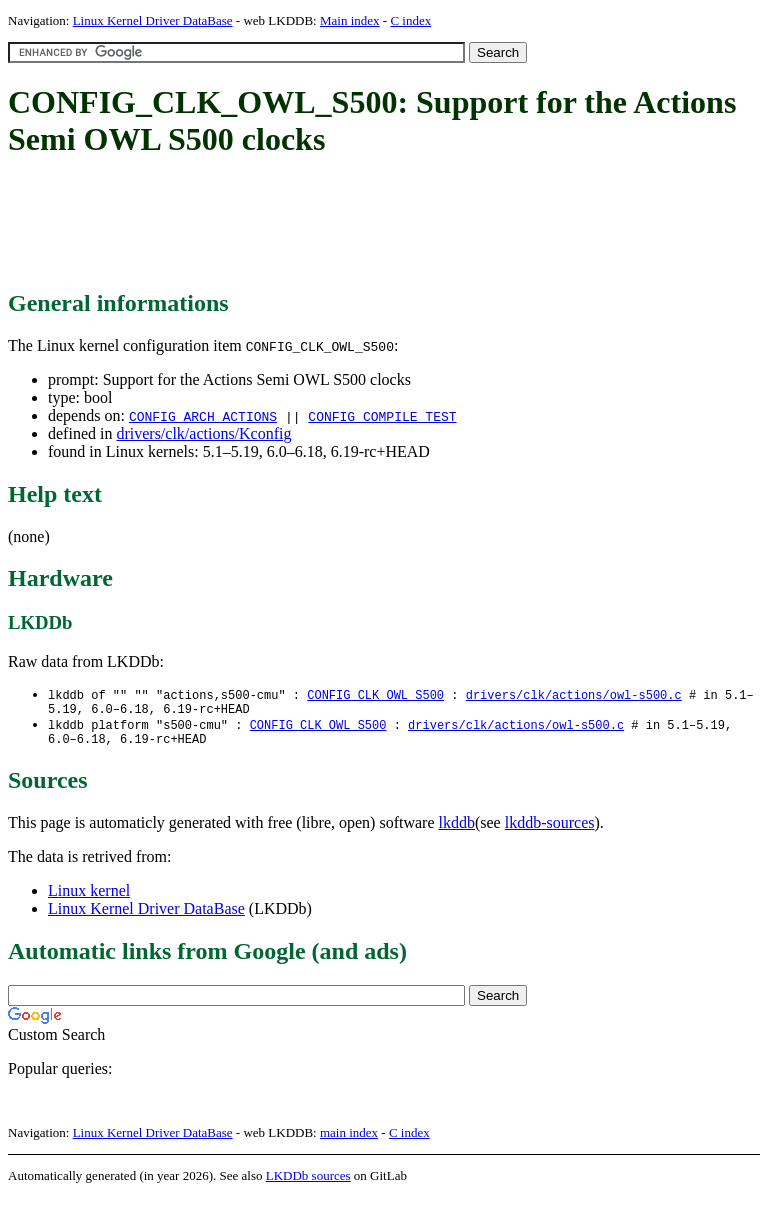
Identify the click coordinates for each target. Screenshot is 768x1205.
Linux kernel (89, 898)
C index (410, 20)
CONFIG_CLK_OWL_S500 (375, 695)
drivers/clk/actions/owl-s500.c (574, 695)
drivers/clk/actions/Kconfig (203, 433)
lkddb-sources (550, 830)
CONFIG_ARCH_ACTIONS (203, 416)
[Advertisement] (372, 225)
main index (349, 1140)
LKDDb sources (308, 1183)
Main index (350, 20)
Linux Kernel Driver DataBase (153, 20)
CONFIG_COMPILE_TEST (382, 416)
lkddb (457, 830)
